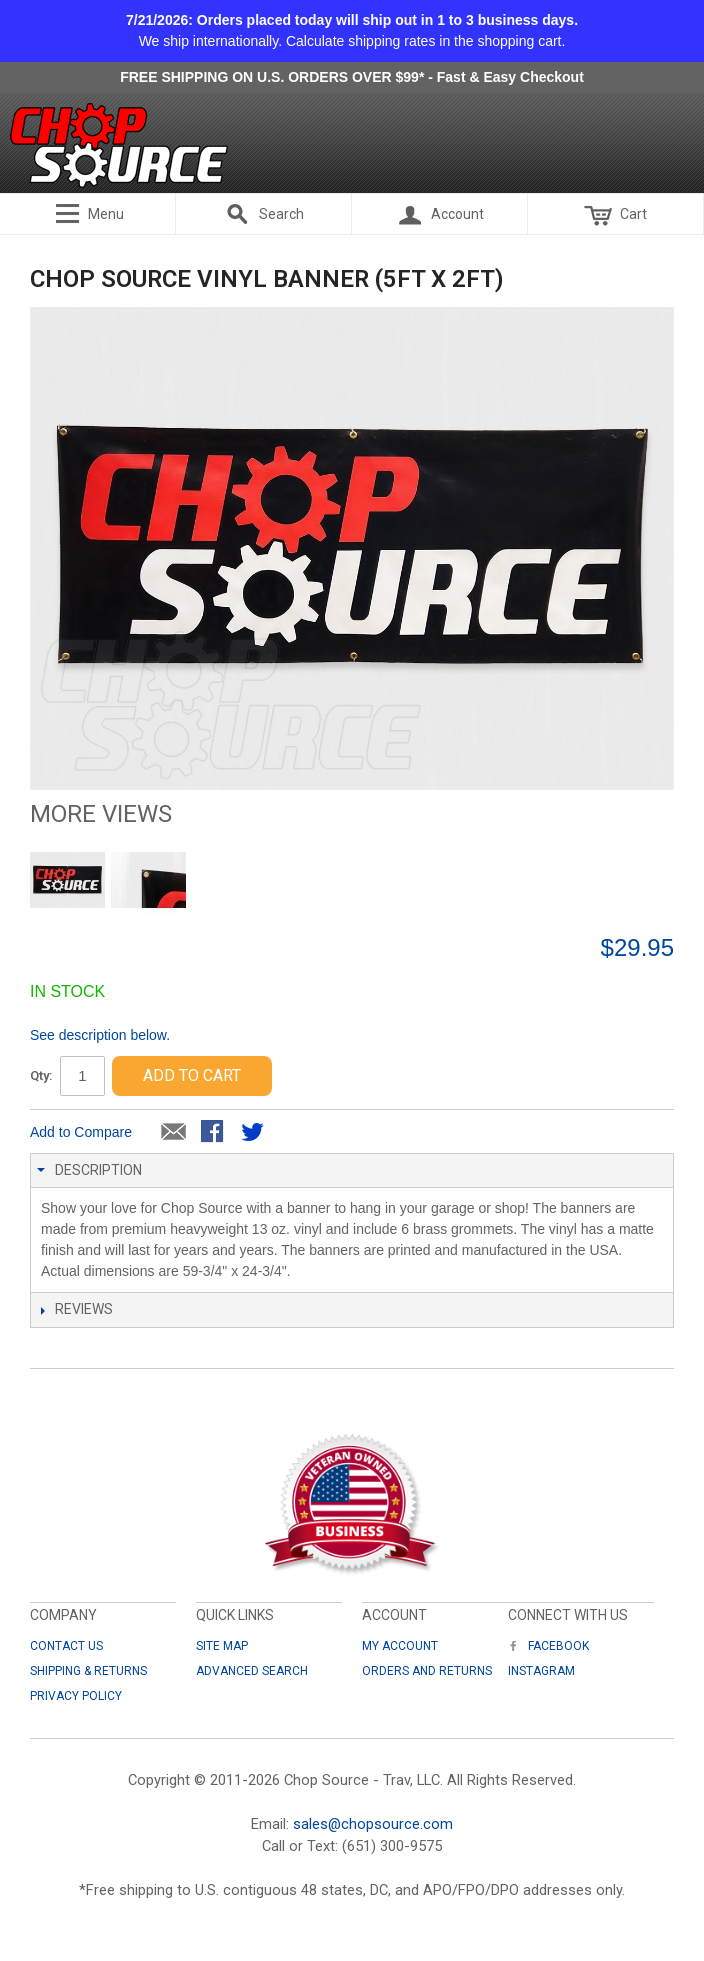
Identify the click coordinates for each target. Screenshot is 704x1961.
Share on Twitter (254, 1133)
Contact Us (66, 1646)
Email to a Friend (174, 1133)
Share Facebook (214, 1133)
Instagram (541, 1671)
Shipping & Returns (88, 1671)
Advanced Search (252, 1671)
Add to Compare (81, 1132)
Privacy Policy (76, 1696)
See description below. (100, 1035)
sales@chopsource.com (373, 1824)
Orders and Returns (427, 1671)
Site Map (222, 1646)
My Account (400, 1646)
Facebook (548, 1646)
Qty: (41, 1075)
